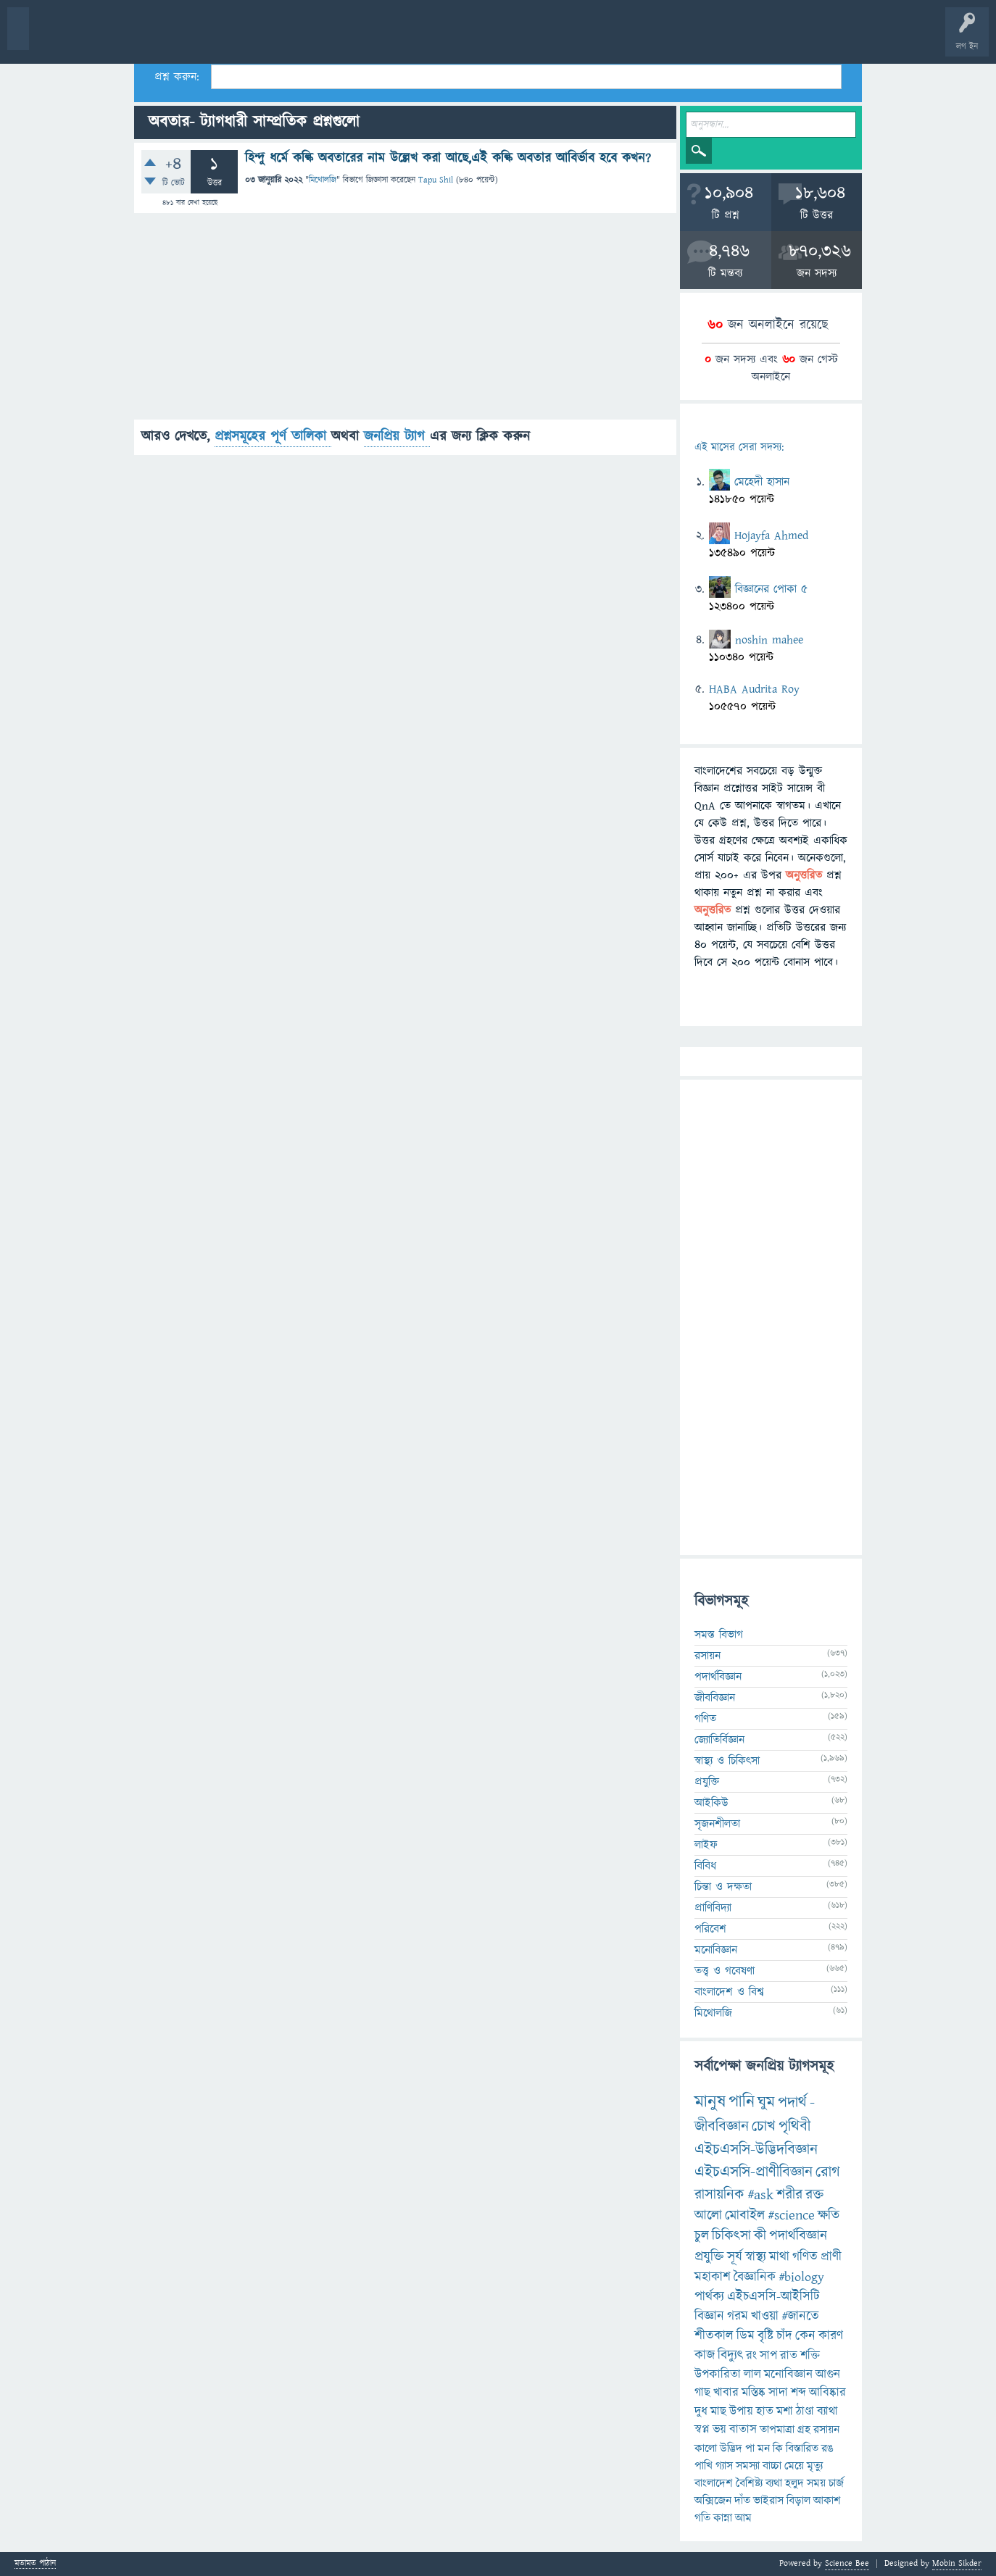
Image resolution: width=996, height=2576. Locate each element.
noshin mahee (769, 640)
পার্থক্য (709, 2297)
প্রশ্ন (101, 37)
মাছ (718, 2411)
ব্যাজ (540, 37)
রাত (788, 2355)
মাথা (779, 2257)
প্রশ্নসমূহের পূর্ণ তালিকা (273, 436)
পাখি (703, 2466)
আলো (708, 2215)
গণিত (705, 1719)
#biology (801, 2277)
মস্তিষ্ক (753, 2392)
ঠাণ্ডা (805, 2411)
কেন (805, 2336)
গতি (702, 2518)
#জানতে (800, 2316)
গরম (737, 2316)
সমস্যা (748, 2466)
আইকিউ (711, 1803)
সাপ (768, 2355)
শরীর (789, 2195)
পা (750, 2448)
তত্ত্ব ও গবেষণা (724, 1971)
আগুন (828, 2374)
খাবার (726, 2392)
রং (751, 2355)
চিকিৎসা (731, 2236)
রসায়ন (707, 1656)
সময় (816, 2483)
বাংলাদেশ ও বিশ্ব (729, 1992)
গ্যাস (724, 2466)
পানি (742, 2102)
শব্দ (798, 2392)
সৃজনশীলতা (717, 1824)
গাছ (702, 2392)
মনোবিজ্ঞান (715, 1950)
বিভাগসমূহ (236, 37)
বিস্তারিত (802, 2448)
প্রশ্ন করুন (326, 37)
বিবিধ (705, 1866)
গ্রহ (803, 2430)
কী (760, 2236)
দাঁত (742, 2501)
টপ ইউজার (585, 37)
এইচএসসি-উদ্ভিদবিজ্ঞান (756, 2149)
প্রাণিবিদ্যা (712, 1908)
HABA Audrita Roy (754, 689)
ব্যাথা (827, 2411)
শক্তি (810, 2355)
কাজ (704, 2355)
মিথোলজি (322, 180)
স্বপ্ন (702, 2429)
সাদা (778, 2392)
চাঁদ (784, 2336)
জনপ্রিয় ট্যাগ (397, 436)
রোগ (828, 2172)
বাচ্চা (772, 2466)
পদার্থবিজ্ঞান (718, 1677)
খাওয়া (765, 2316)
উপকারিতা (717, 2374)
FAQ (370, 37)
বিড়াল (798, 2501)
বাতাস (743, 2429)
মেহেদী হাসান (761, 482)
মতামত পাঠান (35, 2564)
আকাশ (827, 2501)
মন (764, 2448)
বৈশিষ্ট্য (749, 2483)
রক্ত (814, 2195)
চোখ (764, 2126)
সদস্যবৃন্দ (280, 37)
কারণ (830, 2336)
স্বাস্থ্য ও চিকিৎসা (727, 1761)
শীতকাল (714, 2336)
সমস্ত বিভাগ (718, 1635)
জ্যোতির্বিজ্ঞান (719, 1740)
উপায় (741, 2411)
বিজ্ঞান (709, 2316)
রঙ (827, 2448)
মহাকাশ (712, 2277)
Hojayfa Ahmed (771, 535)
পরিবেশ (710, 1929)
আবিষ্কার (827, 2392)
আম (743, 2518)
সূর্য (734, 2257)
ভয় (719, 2429)
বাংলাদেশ (713, 2483)
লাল (752, 2374)
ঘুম (766, 2102)
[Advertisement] (405, 318)
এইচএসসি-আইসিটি (773, 2297)
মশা (784, 2411)
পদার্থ (792, 2102)
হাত (764, 2411)
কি (778, 2448)
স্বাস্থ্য (755, 2257)
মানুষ (710, 2102)
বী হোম (56, 37)
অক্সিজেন (712, 2501)
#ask (760, 2195)
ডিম (745, 2336)
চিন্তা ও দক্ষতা (723, 1887)
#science (791, 2215)
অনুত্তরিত (191, 37)
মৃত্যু (815, 2466)
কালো (705, 2448)
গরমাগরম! (146, 37)
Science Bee (847, 2563)
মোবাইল (745, 2215)
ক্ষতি (828, 2215)
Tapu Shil (435, 180)
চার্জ (836, 2483)
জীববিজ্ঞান (714, 1698)
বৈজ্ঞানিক (755, 2277)
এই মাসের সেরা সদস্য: (739, 447)
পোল (495, 37)
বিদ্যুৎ (730, 2355)
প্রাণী (831, 2257)
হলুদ (794, 2483)
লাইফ (706, 1845)
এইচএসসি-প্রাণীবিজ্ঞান (753, 2172)
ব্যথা (773, 2483)
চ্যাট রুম (451, 37)
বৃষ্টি (765, 2336)
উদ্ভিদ (731, 2448)
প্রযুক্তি (706, 1782)
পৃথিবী (794, 2126)
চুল (701, 2236)
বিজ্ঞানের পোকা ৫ (771, 589)
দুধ (700, 2411)
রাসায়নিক (719, 2195)
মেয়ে (794, 2466)
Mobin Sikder (957, 2563)
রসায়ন (826, 2430)
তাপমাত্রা (777, 2430)
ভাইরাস (768, 2501)
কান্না (722, 2518)
